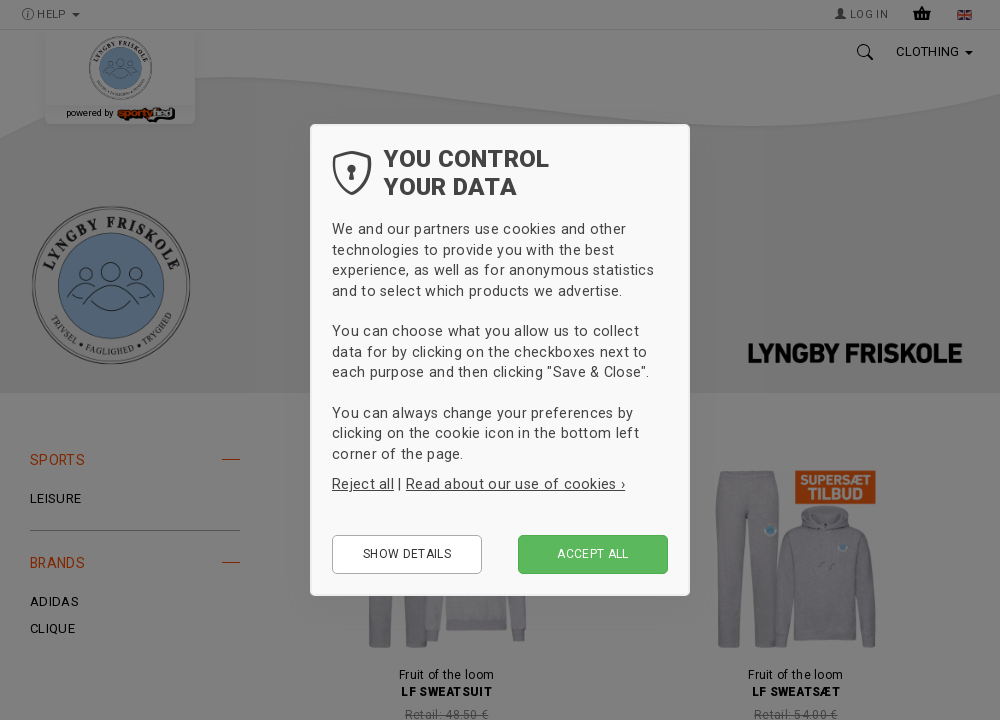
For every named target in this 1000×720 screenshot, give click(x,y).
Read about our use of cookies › (515, 484)
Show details (407, 554)
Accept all (593, 554)
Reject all (363, 484)
